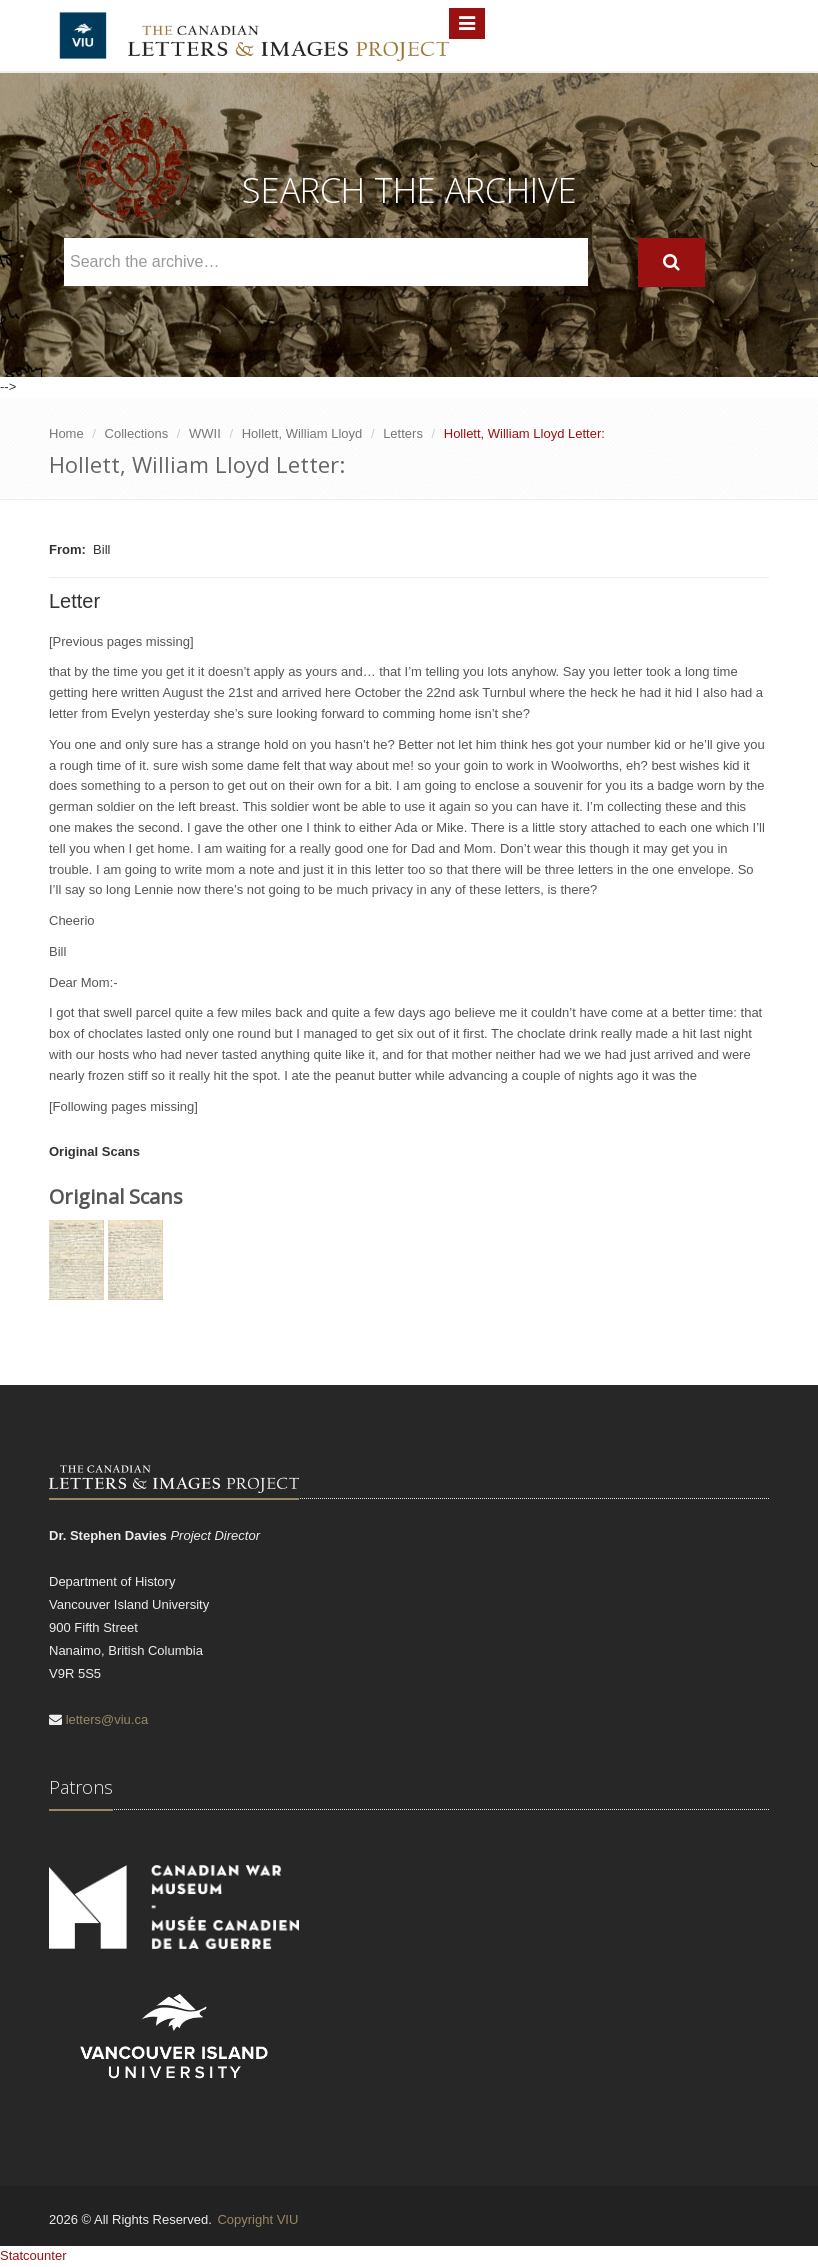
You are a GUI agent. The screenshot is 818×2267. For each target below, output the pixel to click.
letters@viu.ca (107, 1719)
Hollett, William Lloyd (302, 433)
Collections (137, 433)
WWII (205, 433)
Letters (403, 433)
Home (66, 433)
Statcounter (33, 2255)
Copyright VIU (257, 2219)
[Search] (671, 262)
